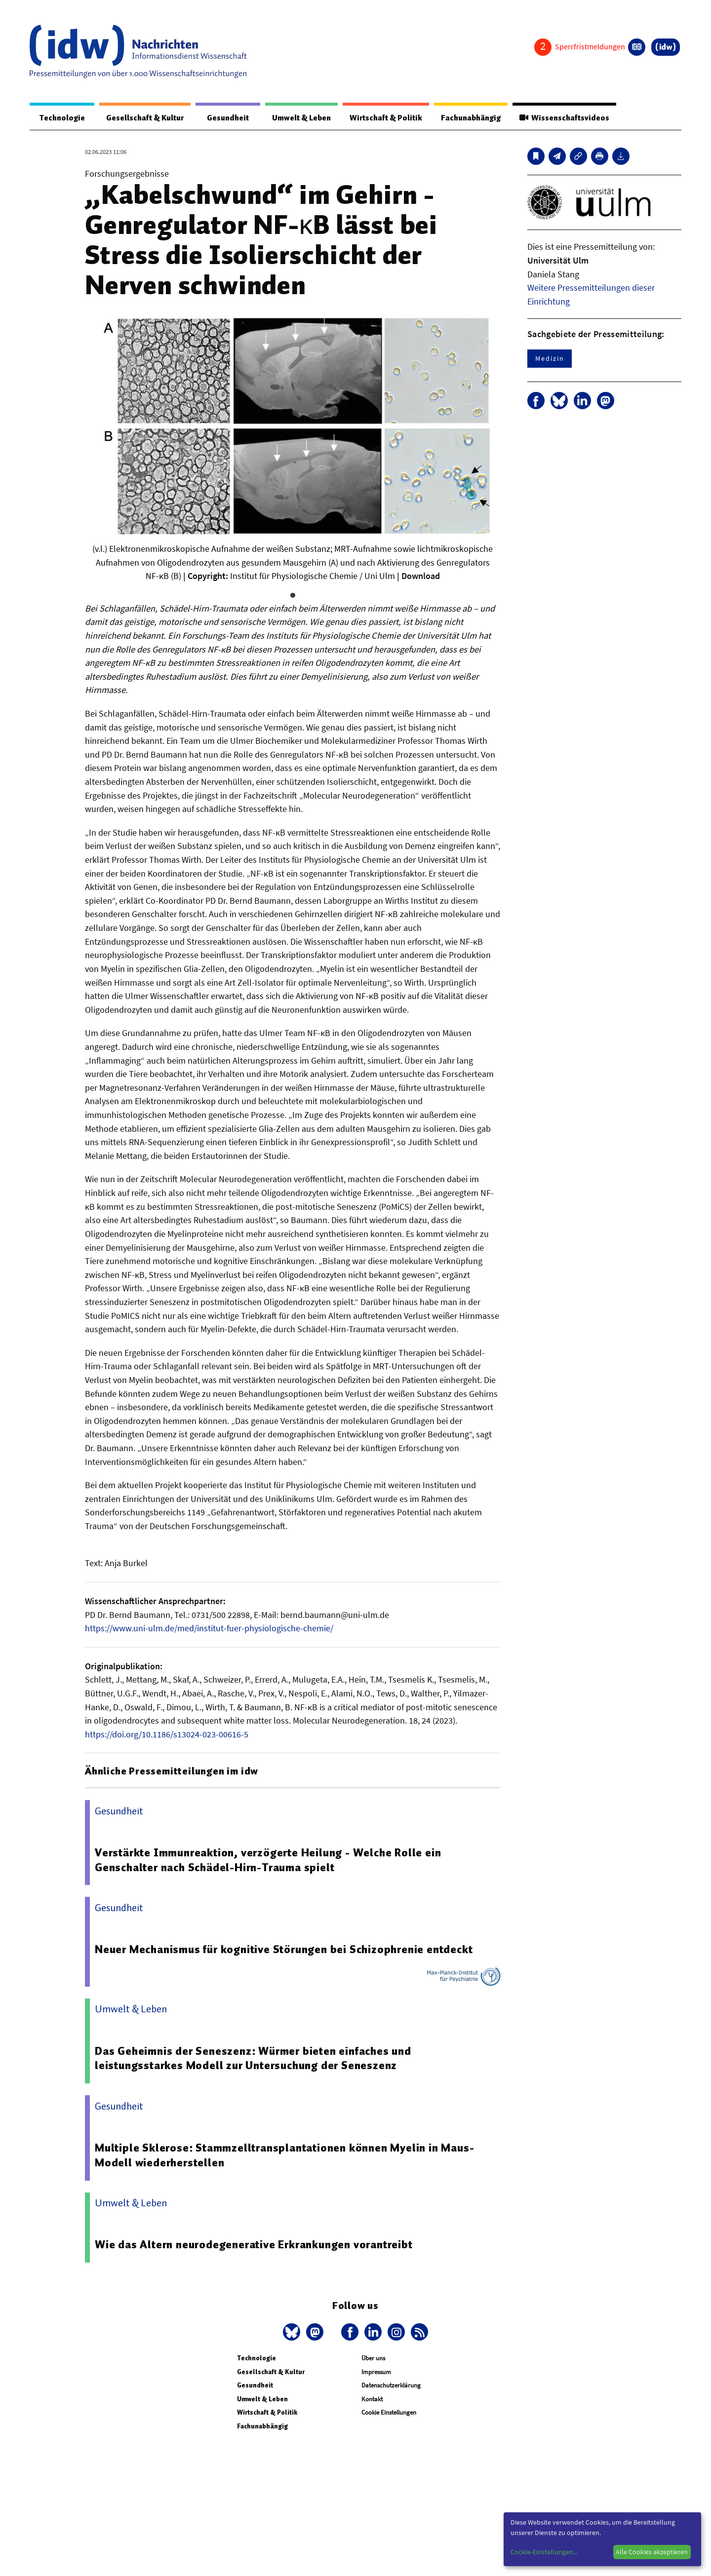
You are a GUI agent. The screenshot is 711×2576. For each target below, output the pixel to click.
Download (420, 576)
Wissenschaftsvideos (563, 118)
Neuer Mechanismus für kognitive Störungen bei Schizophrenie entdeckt (284, 1949)
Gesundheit (223, 118)
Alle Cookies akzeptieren (652, 2551)
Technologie (60, 118)
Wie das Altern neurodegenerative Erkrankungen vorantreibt (254, 2244)
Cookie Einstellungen (388, 2413)
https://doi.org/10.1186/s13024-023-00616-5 (166, 1734)
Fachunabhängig (468, 118)
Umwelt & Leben (295, 118)
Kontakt (372, 2399)
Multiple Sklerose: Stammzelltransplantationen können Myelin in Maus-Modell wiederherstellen (284, 2155)
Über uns (373, 2358)
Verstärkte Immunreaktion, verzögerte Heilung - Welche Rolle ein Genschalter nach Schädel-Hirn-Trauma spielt (268, 1860)
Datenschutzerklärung (391, 2386)
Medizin (549, 358)
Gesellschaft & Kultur (142, 118)
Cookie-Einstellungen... (544, 2551)
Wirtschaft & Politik (381, 118)
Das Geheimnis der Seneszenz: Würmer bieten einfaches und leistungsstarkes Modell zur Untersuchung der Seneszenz (254, 2059)
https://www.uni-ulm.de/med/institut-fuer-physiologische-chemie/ (209, 1628)
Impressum (376, 2372)
